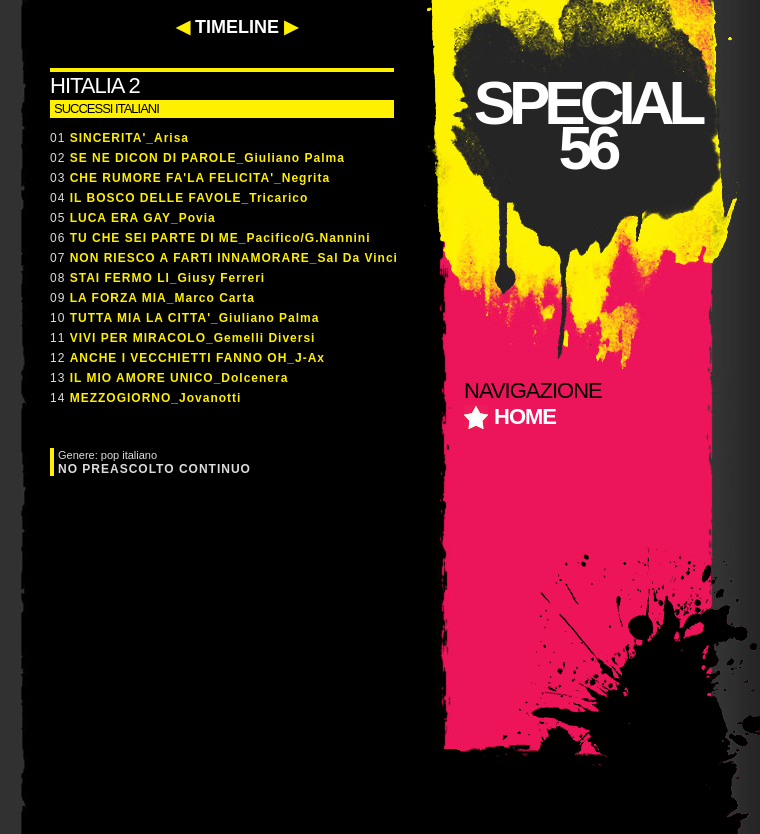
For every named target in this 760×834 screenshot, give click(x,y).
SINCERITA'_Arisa (129, 138)
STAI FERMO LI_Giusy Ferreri (167, 278)
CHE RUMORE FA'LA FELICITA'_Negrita (200, 178)
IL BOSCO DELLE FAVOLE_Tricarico (189, 198)
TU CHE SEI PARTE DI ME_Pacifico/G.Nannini (220, 238)
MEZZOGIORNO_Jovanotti (156, 398)
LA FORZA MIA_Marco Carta (162, 298)
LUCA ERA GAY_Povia (143, 218)
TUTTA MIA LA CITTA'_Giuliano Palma (195, 318)
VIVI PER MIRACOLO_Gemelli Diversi (193, 338)
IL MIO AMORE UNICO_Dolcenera (179, 378)
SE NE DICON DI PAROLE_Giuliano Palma (207, 158)
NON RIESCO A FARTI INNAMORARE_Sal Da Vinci (234, 258)
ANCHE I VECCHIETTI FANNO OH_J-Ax (197, 358)
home (525, 416)
